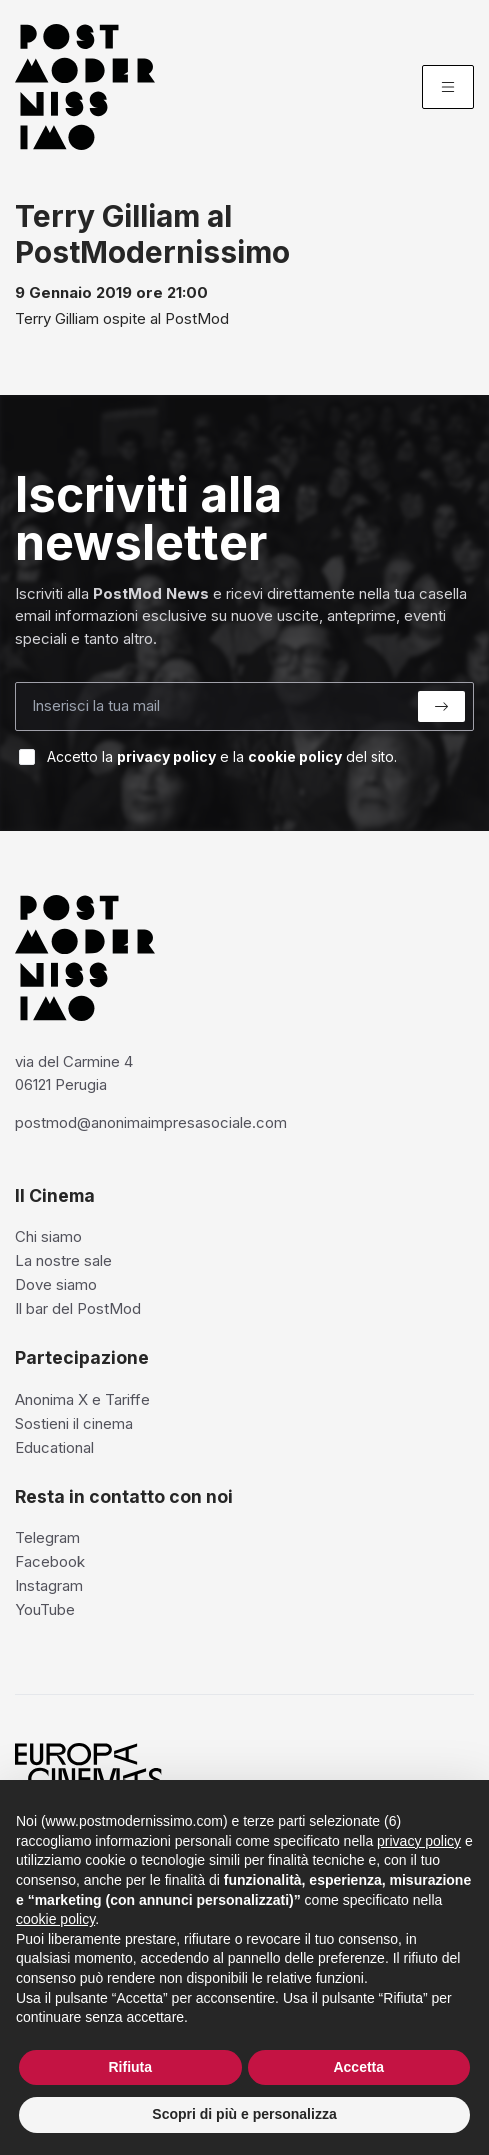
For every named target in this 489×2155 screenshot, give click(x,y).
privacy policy (166, 756)
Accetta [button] (358, 2067)
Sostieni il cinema (74, 1423)
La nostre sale (63, 1260)
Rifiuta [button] (130, 2067)
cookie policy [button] (55, 1919)
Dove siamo (56, 1284)
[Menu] (448, 87)
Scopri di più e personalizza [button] (244, 2114)
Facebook (50, 1561)
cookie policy (295, 756)
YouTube (45, 1609)
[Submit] (441, 706)
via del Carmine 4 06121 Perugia (74, 1073)
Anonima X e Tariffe (82, 1399)
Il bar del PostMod (78, 1308)
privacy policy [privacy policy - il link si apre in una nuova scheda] (419, 1841)
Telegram (47, 1537)
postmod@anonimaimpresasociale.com (151, 1122)
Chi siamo (48, 1236)
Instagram (49, 1585)
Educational (54, 1447)
